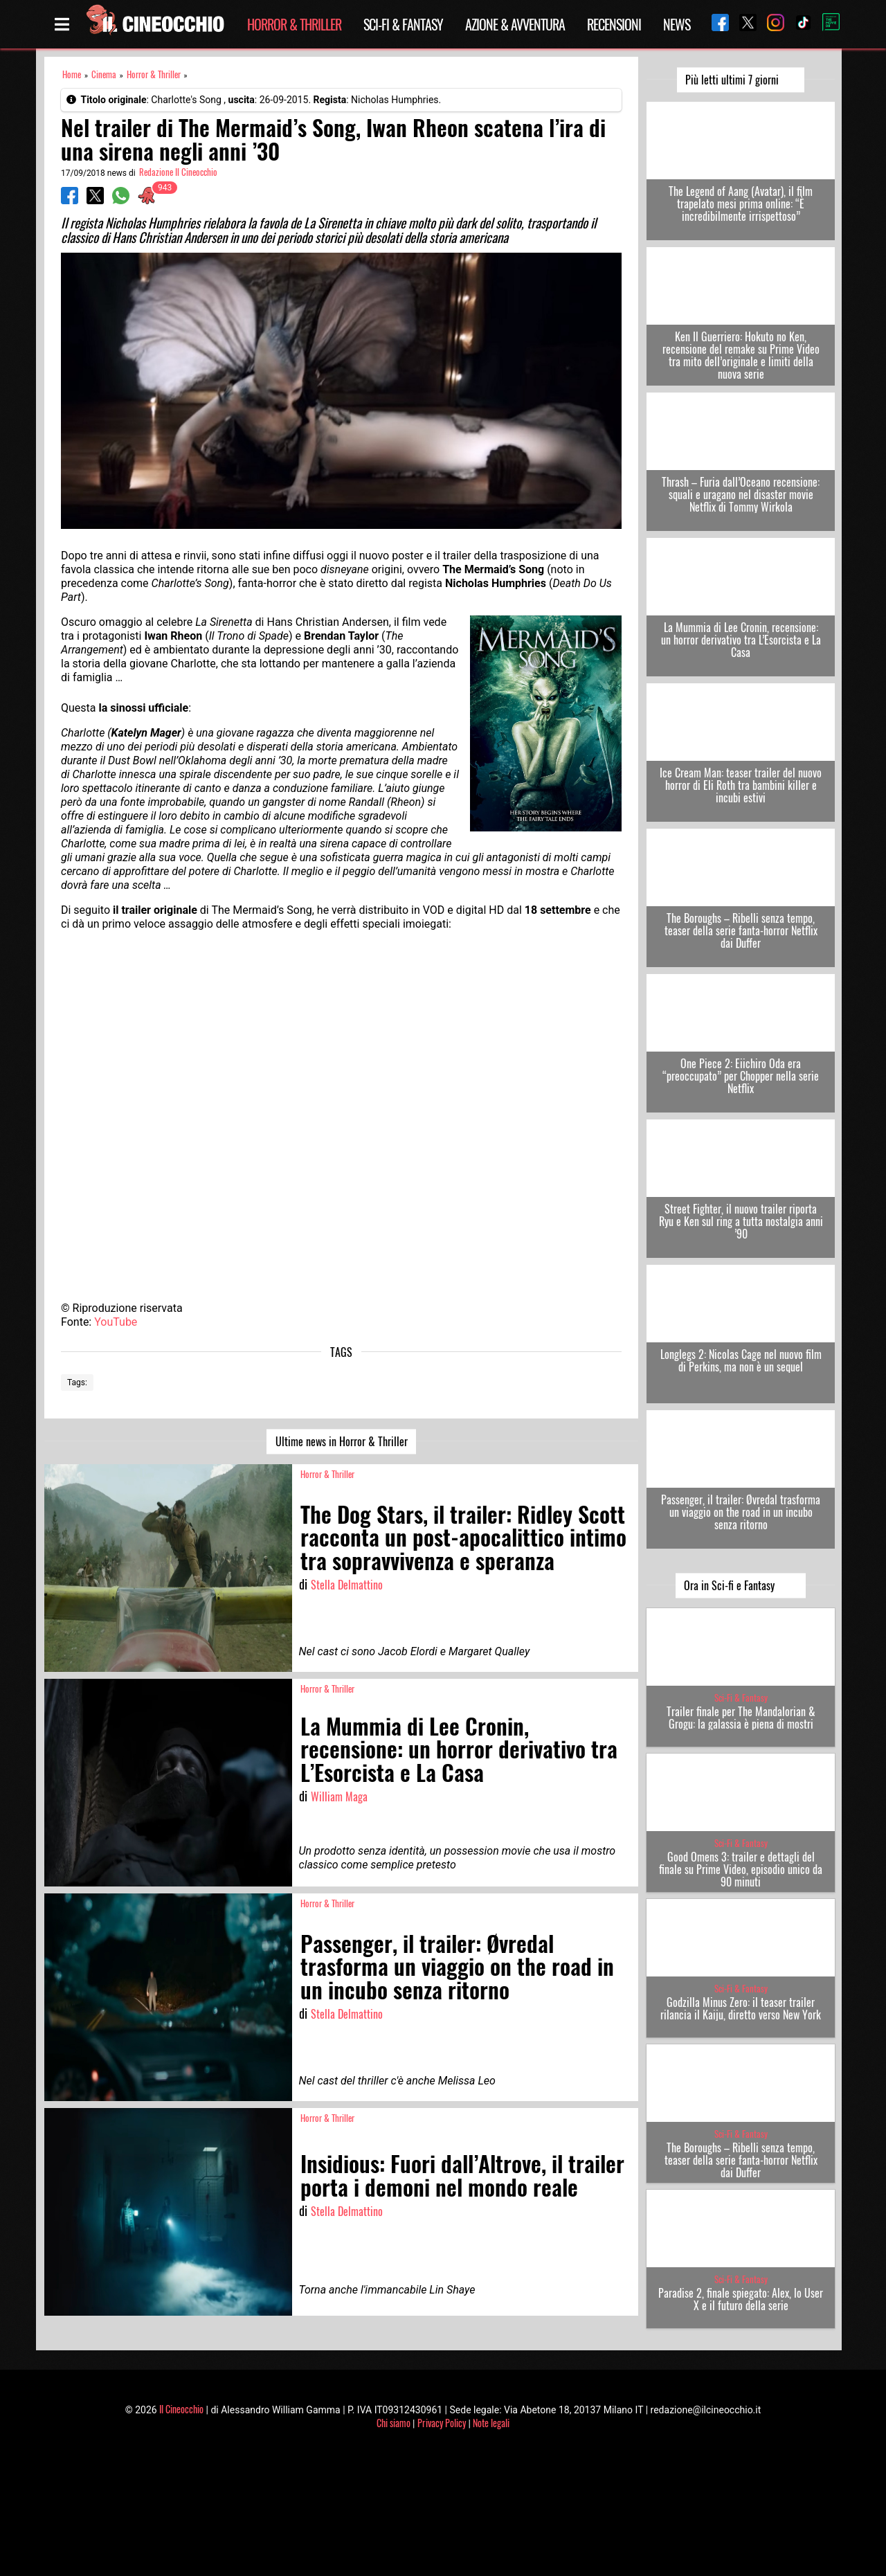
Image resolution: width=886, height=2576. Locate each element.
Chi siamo (393, 2422)
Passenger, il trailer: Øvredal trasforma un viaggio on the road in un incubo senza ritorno (740, 1512)
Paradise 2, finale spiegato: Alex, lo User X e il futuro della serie (740, 2299)
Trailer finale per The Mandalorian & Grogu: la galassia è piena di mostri (741, 1717)
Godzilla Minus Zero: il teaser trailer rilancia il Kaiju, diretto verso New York (740, 2008)
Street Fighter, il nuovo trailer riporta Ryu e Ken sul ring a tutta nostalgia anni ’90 (741, 1221)
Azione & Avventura (515, 24)
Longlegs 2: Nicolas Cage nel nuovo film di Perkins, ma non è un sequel (741, 1360)
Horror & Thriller (294, 24)
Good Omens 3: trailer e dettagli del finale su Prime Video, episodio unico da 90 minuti (740, 1869)
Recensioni (614, 24)
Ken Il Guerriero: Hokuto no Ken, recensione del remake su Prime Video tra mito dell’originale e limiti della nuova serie (741, 355)
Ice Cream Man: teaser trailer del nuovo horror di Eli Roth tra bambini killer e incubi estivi (741, 785)
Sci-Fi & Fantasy (403, 24)
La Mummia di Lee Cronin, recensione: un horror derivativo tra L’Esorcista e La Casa (741, 639)
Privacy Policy (441, 2422)
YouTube (115, 1321)
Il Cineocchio (181, 2409)
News (676, 24)
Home (71, 74)
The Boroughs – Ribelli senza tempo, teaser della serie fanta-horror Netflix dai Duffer (740, 930)
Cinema (103, 74)
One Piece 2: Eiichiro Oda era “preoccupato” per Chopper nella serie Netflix (740, 1076)
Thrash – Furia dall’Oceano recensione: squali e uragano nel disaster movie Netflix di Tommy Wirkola (741, 494)
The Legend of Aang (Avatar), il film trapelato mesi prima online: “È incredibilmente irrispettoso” (741, 203)
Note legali (491, 2422)
